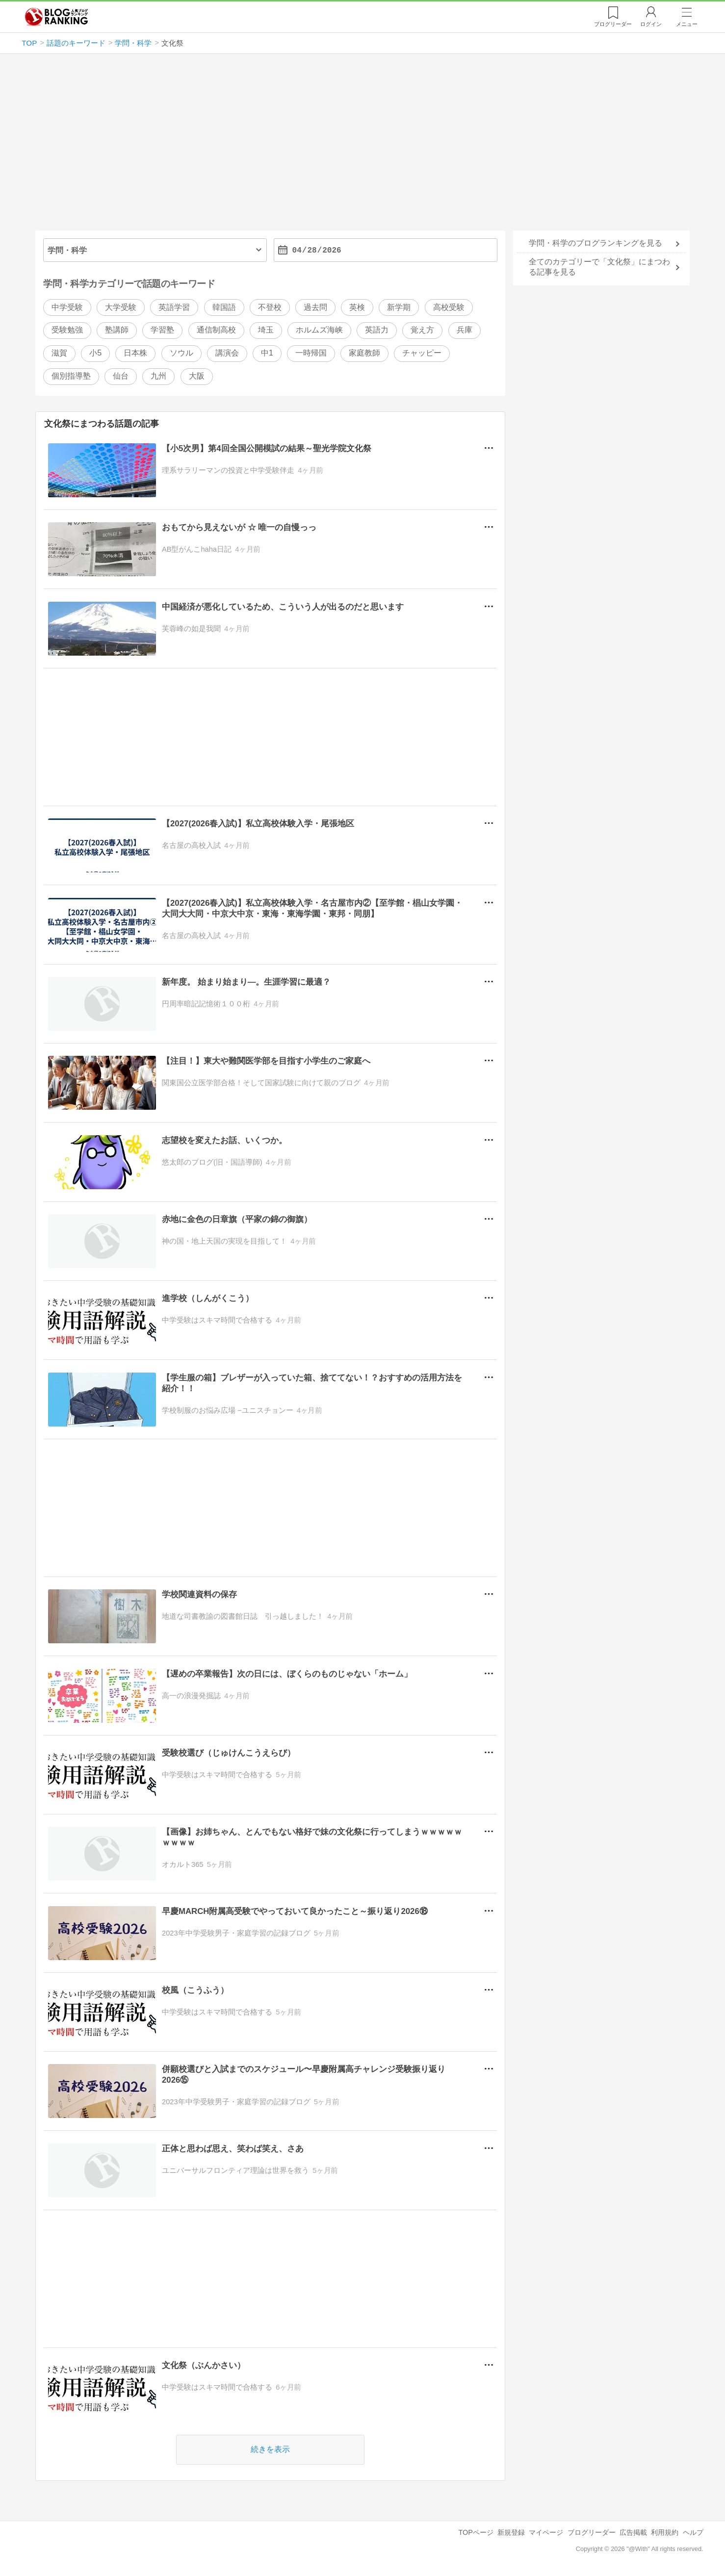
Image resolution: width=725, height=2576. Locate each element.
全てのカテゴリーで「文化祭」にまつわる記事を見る (599, 266)
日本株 (135, 353)
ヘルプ (693, 2532)
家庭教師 (364, 353)
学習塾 (162, 330)
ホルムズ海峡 (319, 330)
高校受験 (449, 307)
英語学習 (174, 307)
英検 (357, 307)
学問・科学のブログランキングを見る (595, 243)
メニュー (687, 24)
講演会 (227, 353)
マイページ (546, 2532)
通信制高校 (216, 330)
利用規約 (664, 2532)
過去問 (315, 307)
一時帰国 (311, 353)
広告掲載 (633, 2532)
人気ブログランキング (56, 16)
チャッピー (421, 353)
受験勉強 (67, 330)
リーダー (613, 24)
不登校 (270, 307)
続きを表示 (270, 2449)
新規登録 (511, 2532)
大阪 (197, 376)
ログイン (651, 24)
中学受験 (67, 307)
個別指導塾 (71, 376)
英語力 (376, 330)
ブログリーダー (592, 2532)
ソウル (181, 353)
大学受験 (120, 307)
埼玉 (266, 330)
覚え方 (422, 330)
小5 (95, 353)
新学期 (399, 307)
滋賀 (59, 353)
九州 (158, 376)
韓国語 (224, 307)
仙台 (121, 376)
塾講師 (117, 330)
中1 (267, 353)
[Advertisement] (362, 146)
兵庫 (464, 330)
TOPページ (475, 2532)
